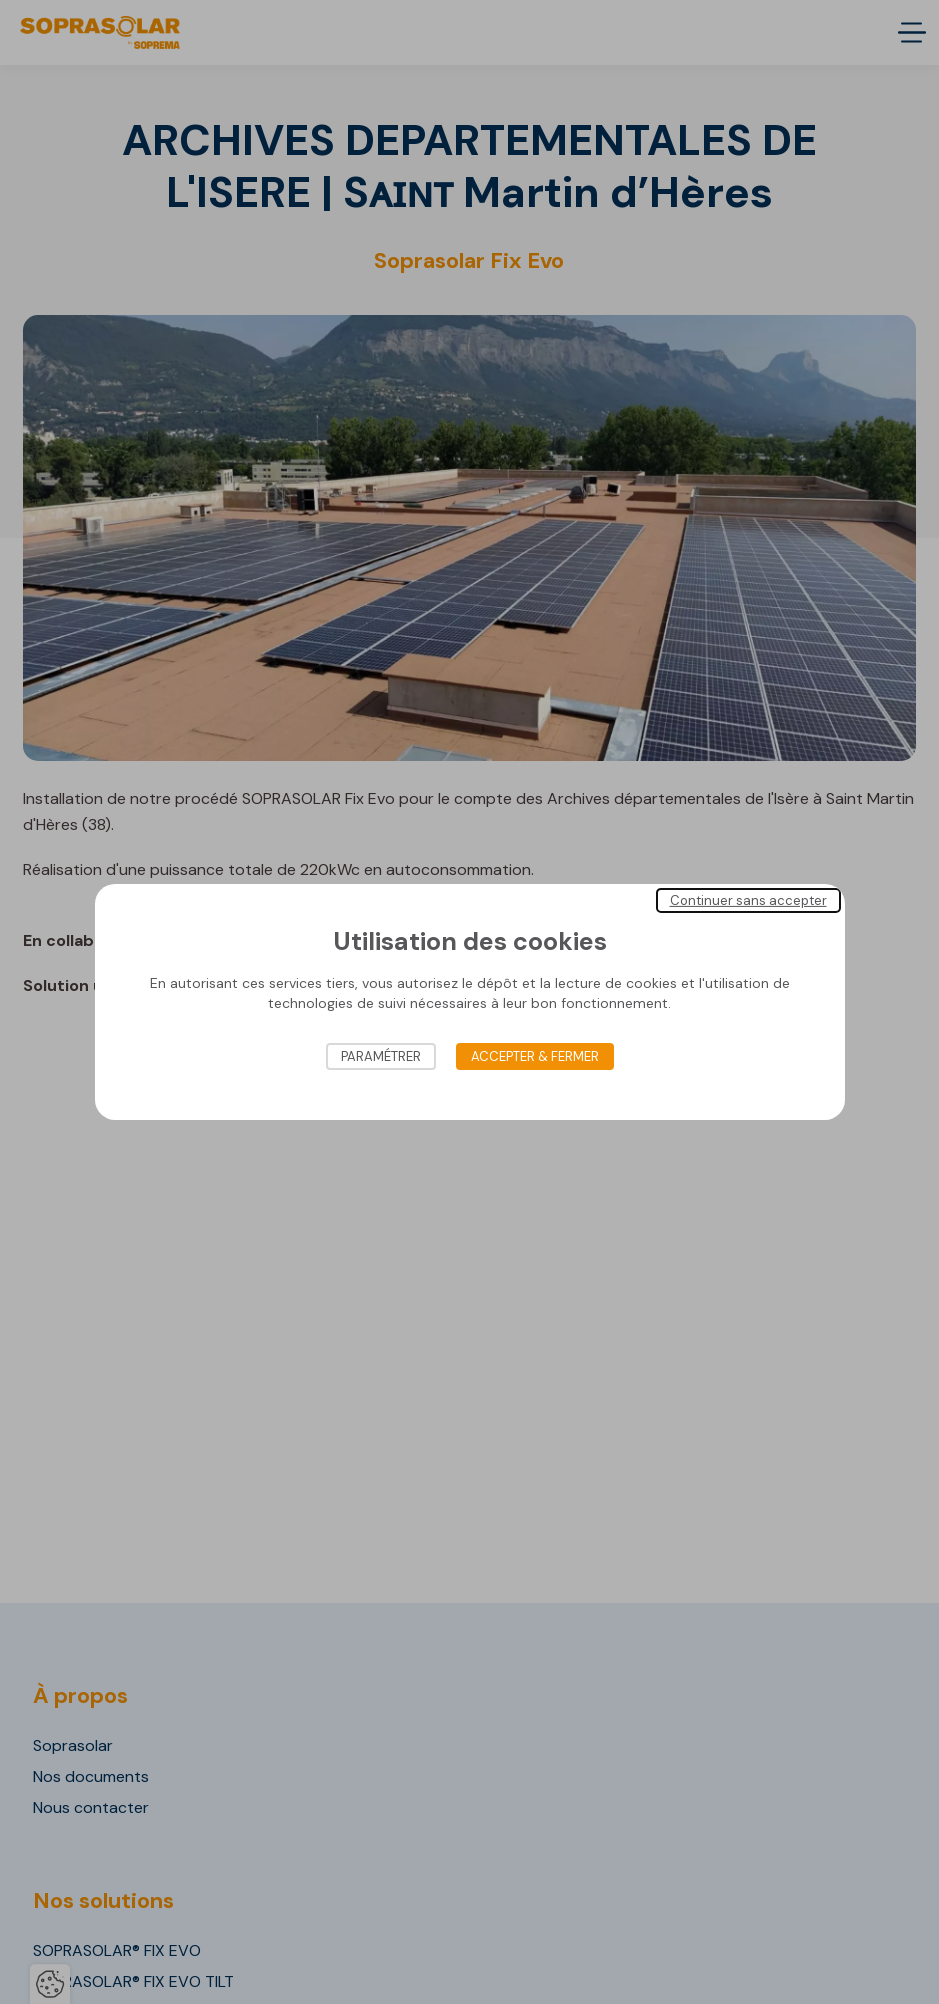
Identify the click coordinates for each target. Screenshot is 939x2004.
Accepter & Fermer (535, 1056)
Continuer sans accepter (748, 900)
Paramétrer (381, 1056)
